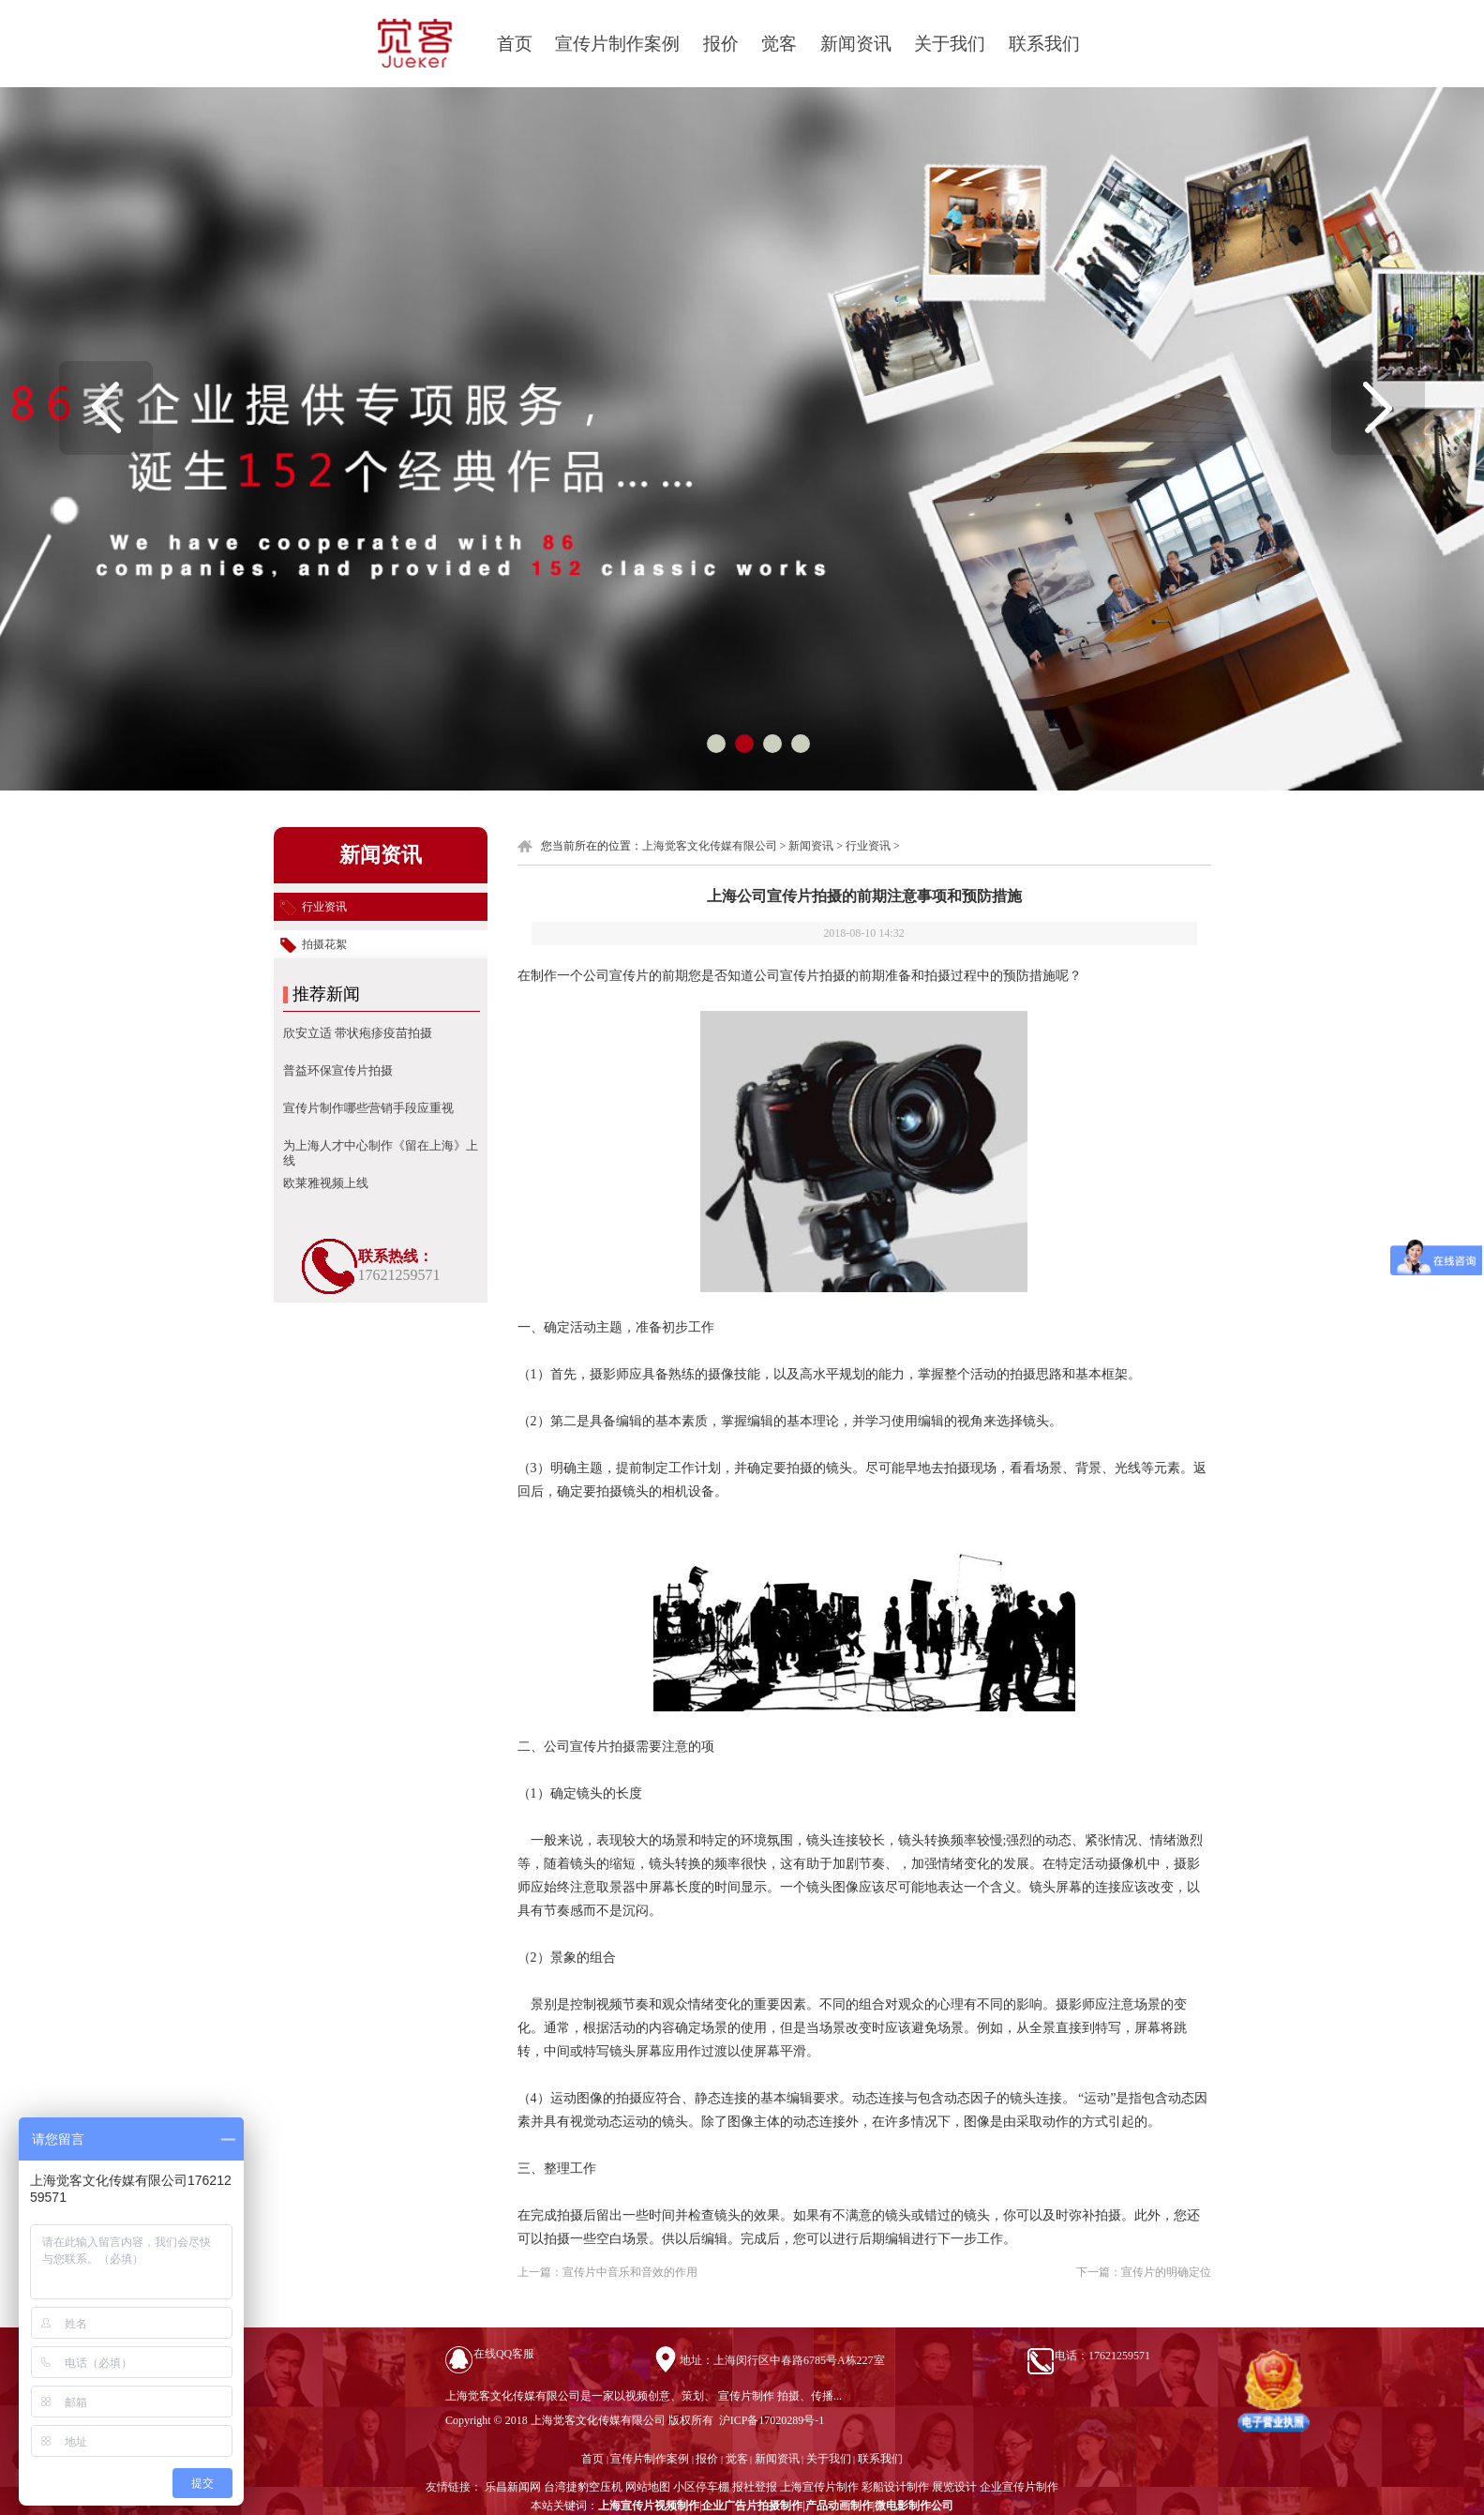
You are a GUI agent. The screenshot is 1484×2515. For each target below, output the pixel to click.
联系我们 (1044, 43)
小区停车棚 (701, 2486)
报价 (721, 43)
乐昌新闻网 (513, 2486)
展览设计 (954, 2486)
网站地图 (647, 2486)
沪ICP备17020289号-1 (770, 2420)
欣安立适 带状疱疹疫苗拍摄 (357, 1033)
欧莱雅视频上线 (325, 1183)
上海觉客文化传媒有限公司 (709, 845)
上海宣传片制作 (819, 2486)
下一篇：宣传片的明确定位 (1143, 2272)
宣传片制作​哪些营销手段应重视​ (368, 1108)
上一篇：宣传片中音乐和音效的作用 (607, 2272)
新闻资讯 (856, 43)
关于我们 (949, 43)
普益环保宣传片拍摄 (338, 1070)
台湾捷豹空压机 (583, 2486)
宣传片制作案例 (617, 43)
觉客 (779, 43)
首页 (514, 43)
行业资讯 (868, 845)
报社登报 (754, 2486)
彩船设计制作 (895, 2486)
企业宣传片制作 (1019, 2486)
